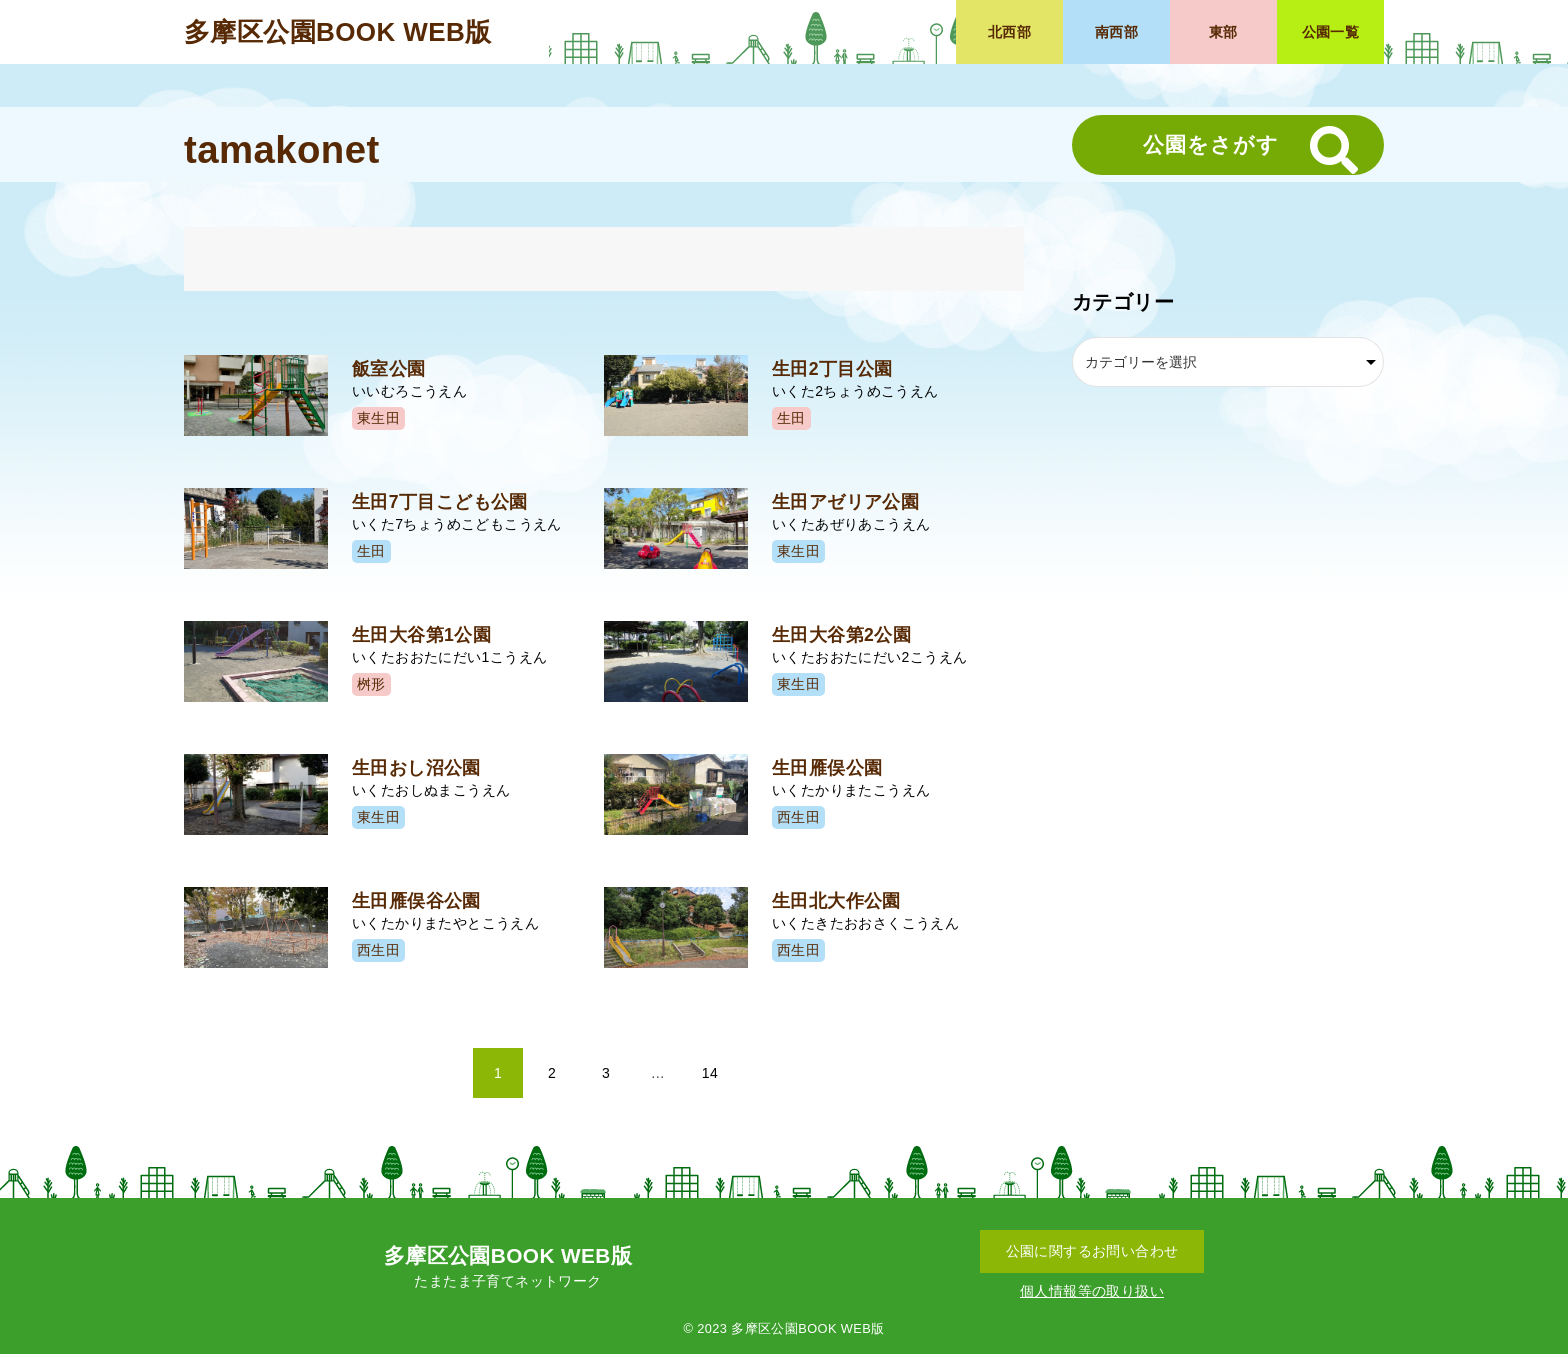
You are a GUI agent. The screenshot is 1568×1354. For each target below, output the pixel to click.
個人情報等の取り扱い (1092, 1291)
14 (710, 1073)
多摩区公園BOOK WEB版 (337, 32)
